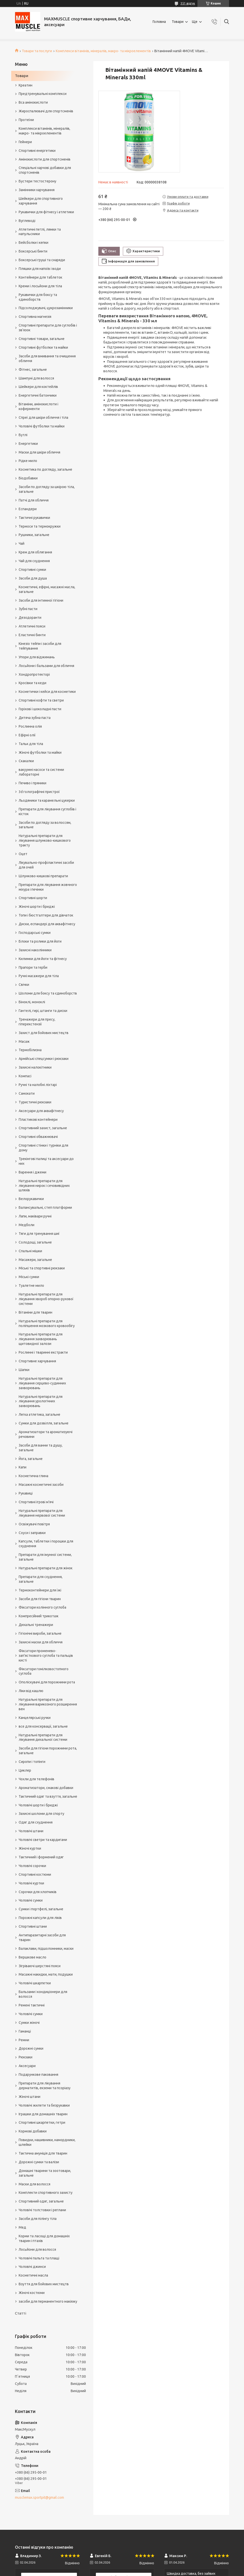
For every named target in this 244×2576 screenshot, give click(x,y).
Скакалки (26, 761)
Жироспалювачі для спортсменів (46, 111)
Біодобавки (28, 478)
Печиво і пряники (32, 783)
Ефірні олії (27, 735)
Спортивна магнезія (35, 317)
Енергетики (28, 444)
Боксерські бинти (33, 251)
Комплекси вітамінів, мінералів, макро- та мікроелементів (103, 51)
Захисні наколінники (35, 950)
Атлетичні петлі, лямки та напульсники (40, 231)
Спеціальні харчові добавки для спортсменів (45, 170)
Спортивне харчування (37, 1361)
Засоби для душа (33, 578)
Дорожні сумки (31, 2048)
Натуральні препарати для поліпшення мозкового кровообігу (47, 1323)
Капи (22, 1467)
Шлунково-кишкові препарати (43, 876)
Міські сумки (29, 1277)
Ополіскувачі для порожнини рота (47, 1682)
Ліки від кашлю (31, 1691)
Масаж (24, 1041)
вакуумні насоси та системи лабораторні (41, 772)
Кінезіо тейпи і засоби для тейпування (40, 646)
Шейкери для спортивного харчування (41, 201)
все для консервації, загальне (43, 1726)
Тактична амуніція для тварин (43, 2153)
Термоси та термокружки (40, 526)
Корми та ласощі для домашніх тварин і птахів (44, 2238)
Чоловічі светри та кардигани (43, 1840)
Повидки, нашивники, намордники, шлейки (47, 2142)
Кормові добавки (33, 2131)
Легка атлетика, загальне (39, 1414)
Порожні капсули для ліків (40, 1918)
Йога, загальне (31, 1459)
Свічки (24, 985)
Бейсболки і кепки (33, 243)
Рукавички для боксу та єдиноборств (38, 297)
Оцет (23, 854)
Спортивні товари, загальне (41, 339)
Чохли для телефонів (36, 1779)
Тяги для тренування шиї (39, 1234)
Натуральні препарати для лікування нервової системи (42, 1513)
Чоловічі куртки (31, 1883)
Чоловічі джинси (32, 2267)
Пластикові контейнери (38, 1120)
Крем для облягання (35, 552)
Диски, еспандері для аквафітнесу (47, 924)
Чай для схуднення (34, 561)
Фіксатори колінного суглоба (42, 1607)
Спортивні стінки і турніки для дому (43, 1147)
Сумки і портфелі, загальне (41, 1909)
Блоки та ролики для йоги (40, 941)
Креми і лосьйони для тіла (40, 286)
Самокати (27, 1093)
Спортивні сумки (32, 570)
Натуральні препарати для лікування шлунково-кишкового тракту (45, 840)
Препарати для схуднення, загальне (40, 1579)
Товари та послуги (37, 51)
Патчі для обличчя (34, 500)
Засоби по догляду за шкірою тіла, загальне (47, 489)
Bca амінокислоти (33, 102)
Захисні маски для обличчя (40, 1642)
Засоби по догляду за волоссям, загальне (45, 825)
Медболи (26, 1225)
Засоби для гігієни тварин (40, 1599)
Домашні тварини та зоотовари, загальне (45, 2173)
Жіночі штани (29, 2097)
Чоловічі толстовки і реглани (42, 2210)
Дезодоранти (30, 618)
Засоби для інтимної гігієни (41, 600)
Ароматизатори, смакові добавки (46, 1788)
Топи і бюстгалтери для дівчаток (46, 915)
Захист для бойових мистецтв (43, 1033)
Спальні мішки (30, 1251)
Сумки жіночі (29, 2023)
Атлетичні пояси (32, 626)
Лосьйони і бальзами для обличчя (46, 666)
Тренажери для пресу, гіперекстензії (37, 1021)
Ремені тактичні (32, 2005)
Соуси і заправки (32, 1533)
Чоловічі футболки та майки (41, 426)
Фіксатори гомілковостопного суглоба (43, 1671)
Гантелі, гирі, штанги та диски (43, 1011)
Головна (159, 22)
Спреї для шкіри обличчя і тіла (43, 417)
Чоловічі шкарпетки (35, 1983)
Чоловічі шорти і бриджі (38, 1805)
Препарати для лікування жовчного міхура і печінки (48, 887)
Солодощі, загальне (35, 1242)
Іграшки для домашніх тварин (43, 2114)
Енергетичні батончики (38, 395)
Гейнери (25, 142)
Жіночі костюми (32, 2293)
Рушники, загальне (34, 535)
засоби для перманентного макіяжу (48, 2301)
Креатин (25, 85)
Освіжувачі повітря (34, 1524)
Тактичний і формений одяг (41, 1857)
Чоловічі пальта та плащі (39, 2258)
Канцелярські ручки (35, 1718)
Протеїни (26, 120)
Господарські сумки (35, 933)
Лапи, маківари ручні (35, 1216)
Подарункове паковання (38, 2075)
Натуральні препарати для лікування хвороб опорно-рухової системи (46, 1299)
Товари (177, 22)
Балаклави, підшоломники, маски (46, 1949)
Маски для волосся (34, 2184)
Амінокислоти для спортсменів (44, 159)
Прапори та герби (33, 967)
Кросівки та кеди (32, 683)
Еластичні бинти (32, 635)
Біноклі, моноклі (32, 1002)
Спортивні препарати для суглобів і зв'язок (48, 327)
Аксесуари (27, 2066)
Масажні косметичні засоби (41, 1485)
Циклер (25, 1770)
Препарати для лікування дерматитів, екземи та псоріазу (44, 2085)
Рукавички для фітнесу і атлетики (46, 212)
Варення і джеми (32, 1172)
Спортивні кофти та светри (41, 700)
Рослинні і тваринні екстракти (43, 1352)
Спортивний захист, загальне (43, 1128)
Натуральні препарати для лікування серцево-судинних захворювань (42, 1383)
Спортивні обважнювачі (38, 1137)
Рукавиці (26, 1493)
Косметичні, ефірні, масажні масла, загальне (47, 589)
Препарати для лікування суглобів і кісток (47, 811)
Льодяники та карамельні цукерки (47, 800)
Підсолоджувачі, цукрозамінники (46, 308)
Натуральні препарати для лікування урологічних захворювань (40, 1401)
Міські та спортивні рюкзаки (42, 1268)
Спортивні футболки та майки (43, 347)
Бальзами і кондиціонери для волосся (43, 1994)
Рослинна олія (30, 726)
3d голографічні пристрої (39, 792)
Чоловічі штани (31, 1831)
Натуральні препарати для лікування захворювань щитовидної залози (40, 1339)
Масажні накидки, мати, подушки (46, 1974)
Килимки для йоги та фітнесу (43, 959)
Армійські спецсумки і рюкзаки (43, 1059)
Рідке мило (28, 461)
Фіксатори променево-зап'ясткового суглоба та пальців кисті (46, 1655)
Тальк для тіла (31, 744)
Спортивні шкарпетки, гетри (42, 2122)
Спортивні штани (33, 1926)
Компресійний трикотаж (39, 1616)
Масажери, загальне (35, 1260)
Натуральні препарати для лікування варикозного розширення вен (48, 1704)
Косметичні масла (33, 2275)
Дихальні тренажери (36, 1625)
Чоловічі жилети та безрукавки (44, 2105)
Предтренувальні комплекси (42, 94)
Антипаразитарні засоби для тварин (42, 1937)
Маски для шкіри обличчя (39, 452)
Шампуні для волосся (36, 378)
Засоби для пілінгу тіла (38, 2219)
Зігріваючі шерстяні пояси (40, 1966)
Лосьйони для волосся (37, 2249)
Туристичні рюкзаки (35, 1102)
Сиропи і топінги (32, 1762)
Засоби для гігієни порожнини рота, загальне (48, 1750)
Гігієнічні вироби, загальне (40, 1633)
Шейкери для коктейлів (38, 387)
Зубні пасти (28, 609)
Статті (20, 2313)
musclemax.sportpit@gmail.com (39, 2497)
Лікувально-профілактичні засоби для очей (46, 865)
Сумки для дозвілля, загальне (43, 1423)
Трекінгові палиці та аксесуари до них (46, 1161)
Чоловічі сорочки (32, 1866)
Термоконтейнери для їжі (40, 1590)
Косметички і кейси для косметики (47, 692)
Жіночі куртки (30, 1848)
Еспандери (28, 509)
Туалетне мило (31, 1286)
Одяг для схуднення (36, 1822)
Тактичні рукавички (34, 518)
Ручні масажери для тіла (39, 976)
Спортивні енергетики (37, 151)
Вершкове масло (32, 1957)
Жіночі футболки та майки (40, 752)
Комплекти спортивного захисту (45, 2193)
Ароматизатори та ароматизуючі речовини (45, 1434)
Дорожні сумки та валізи (39, 2162)
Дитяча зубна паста (35, 718)
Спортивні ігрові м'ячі (36, 1502)
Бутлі (23, 435)
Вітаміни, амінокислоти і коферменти (38, 406)
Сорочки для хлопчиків (38, 1892)
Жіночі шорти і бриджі (37, 907)
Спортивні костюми (35, 1874)
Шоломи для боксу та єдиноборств (48, 993)
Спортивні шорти (33, 898)
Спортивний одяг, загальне (41, 2201)
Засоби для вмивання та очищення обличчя (47, 358)
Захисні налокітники (35, 1067)
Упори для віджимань (37, 657)
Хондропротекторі (34, 674)
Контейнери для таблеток (40, 277)
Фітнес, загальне (33, 370)
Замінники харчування (37, 190)
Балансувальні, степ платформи (45, 1207)
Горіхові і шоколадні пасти (40, 709)
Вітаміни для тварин (35, 1312)
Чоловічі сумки (31, 1900)
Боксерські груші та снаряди (42, 260)
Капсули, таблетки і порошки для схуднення (46, 1543)
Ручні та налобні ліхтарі (38, 1085)
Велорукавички (31, 1199)
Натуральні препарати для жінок (45, 1568)
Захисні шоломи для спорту (41, 1814)
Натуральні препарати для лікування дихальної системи (43, 1737)
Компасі (25, 1076)
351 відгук (188, 3)
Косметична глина (33, 1476)
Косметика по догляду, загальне (45, 469)
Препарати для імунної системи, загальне (45, 1557)
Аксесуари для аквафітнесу (41, 1111)
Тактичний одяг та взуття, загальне (48, 1796)
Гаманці (25, 2031)
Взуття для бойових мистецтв (44, 2284)
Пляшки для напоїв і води (40, 269)
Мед (22, 2227)
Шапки (24, 1370)
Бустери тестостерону (37, 181)
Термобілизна (30, 1050)
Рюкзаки (25, 2057)
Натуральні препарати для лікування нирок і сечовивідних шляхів (44, 1185)
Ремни (24, 2040)
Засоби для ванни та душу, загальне (40, 1447)
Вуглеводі (27, 221)
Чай (21, 543)
